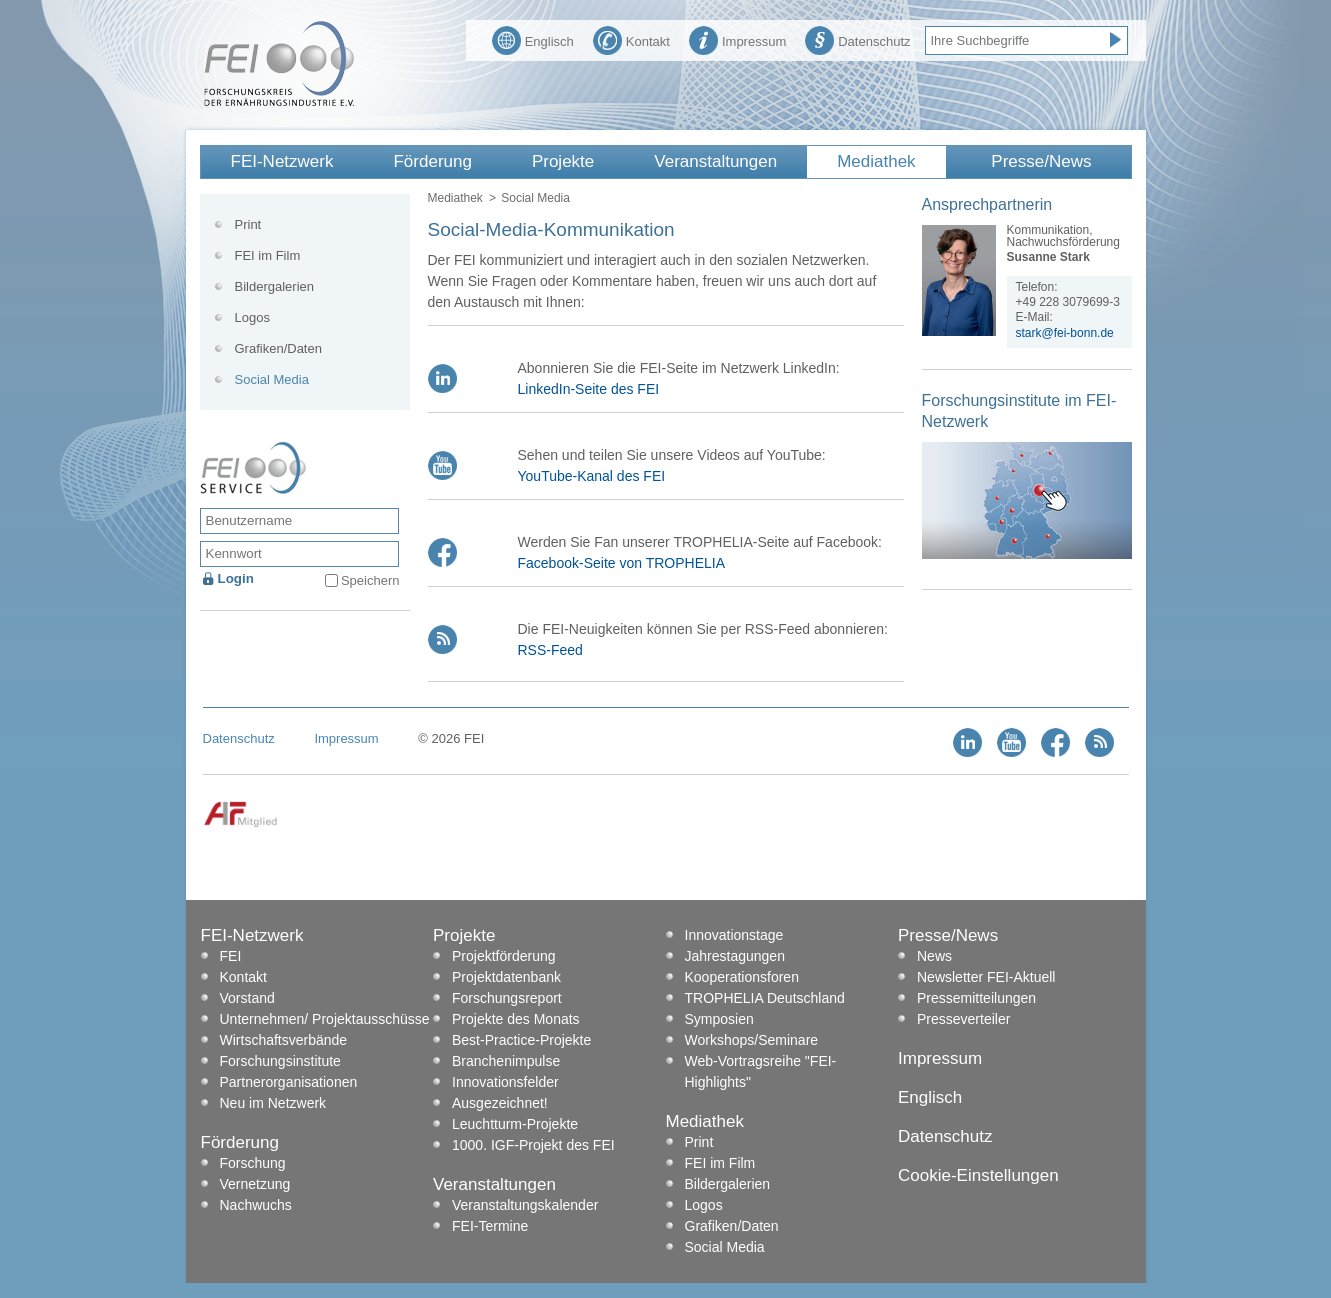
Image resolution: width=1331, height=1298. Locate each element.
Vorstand (247, 998)
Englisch (533, 39)
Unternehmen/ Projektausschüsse (325, 1019)
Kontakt (631, 39)
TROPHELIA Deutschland (765, 998)
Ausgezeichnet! (500, 1103)
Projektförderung (504, 956)
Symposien (719, 1019)
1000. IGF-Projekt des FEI (533, 1145)
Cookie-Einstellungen (978, 1175)
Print (248, 224)
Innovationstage (734, 935)
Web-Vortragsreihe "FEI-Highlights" (761, 1071)
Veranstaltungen (715, 161)
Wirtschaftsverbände (284, 1040)
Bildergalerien (275, 286)
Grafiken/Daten (278, 348)
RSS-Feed (550, 650)
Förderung (432, 161)
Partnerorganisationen (289, 1082)
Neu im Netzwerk (273, 1103)
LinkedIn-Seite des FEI (589, 389)
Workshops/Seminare (752, 1040)
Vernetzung (255, 1184)
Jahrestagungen (735, 956)
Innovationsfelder (505, 1082)
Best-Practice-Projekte (521, 1040)
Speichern (370, 580)
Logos (252, 317)
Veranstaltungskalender (525, 1205)
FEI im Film (268, 255)
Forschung (253, 1163)
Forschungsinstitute (280, 1061)
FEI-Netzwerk (282, 161)
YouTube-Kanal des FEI (592, 476)
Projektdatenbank (506, 977)
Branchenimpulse (506, 1061)
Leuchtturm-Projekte (515, 1124)
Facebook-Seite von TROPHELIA (622, 563)
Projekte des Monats (516, 1019)
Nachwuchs (256, 1205)
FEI (231, 956)
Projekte (563, 161)
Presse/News (1041, 161)
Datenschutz (857, 39)
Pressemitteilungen (976, 998)
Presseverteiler (963, 1019)
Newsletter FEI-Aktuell (986, 977)
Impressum (737, 39)
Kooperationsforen (742, 977)
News (934, 956)
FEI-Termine (490, 1226)
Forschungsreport (507, 998)
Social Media (272, 379)
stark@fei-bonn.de (1065, 333)
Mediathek (876, 161)
